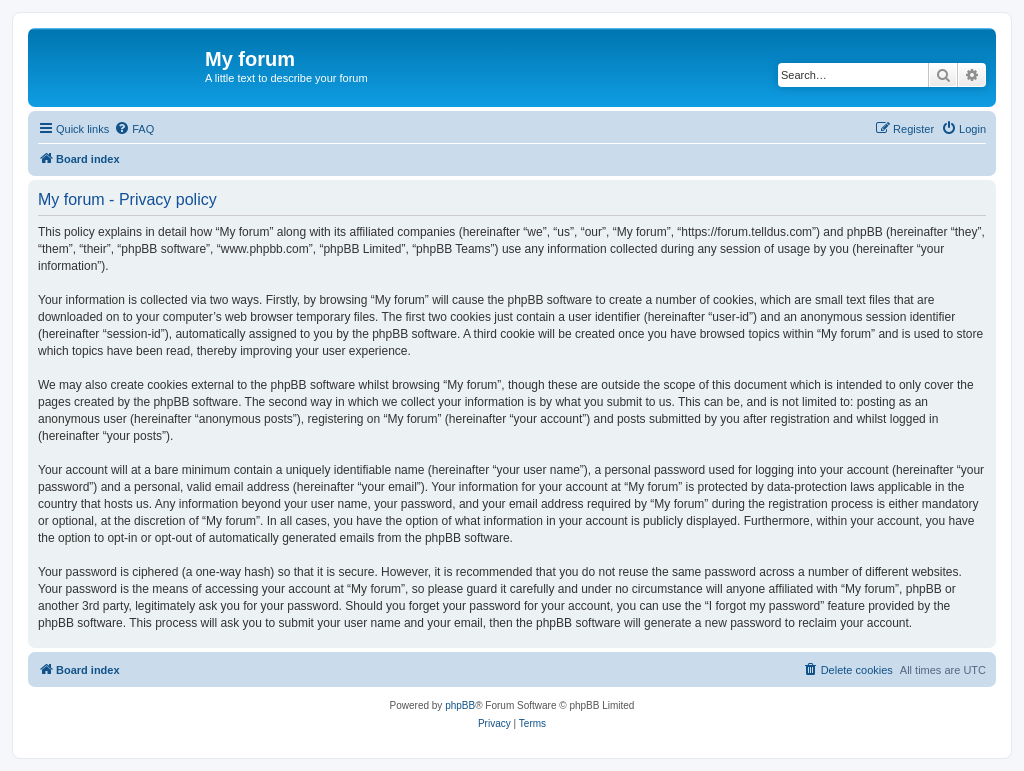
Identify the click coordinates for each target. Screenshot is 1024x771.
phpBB (460, 705)
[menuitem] (134, 129)
